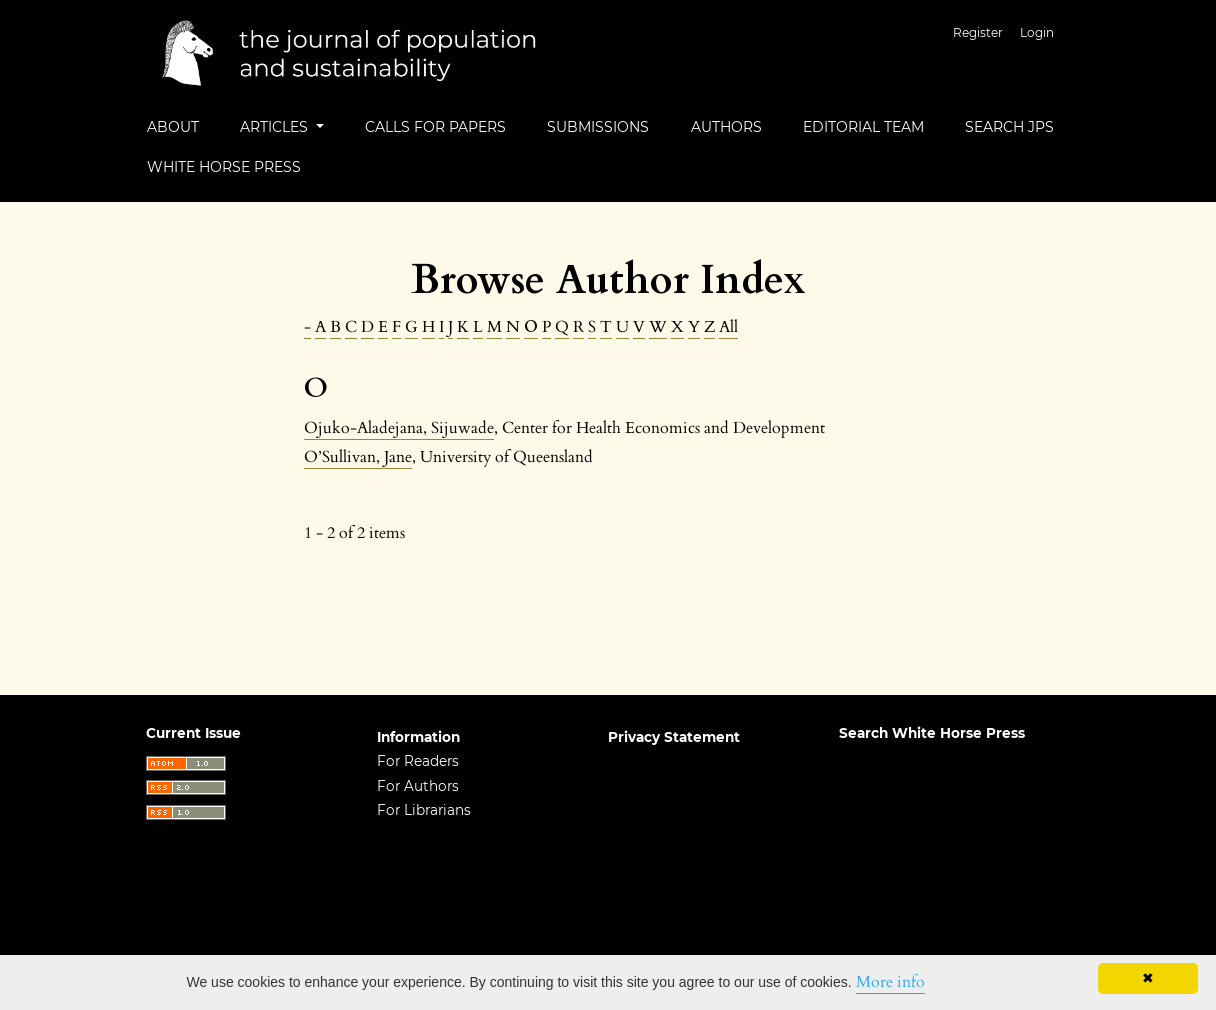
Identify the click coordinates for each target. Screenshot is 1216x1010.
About (173, 127)
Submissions (598, 127)
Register (978, 32)
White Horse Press (224, 167)
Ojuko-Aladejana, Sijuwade (399, 428)
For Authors (418, 786)
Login (1037, 32)
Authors (726, 127)
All (728, 327)
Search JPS (1009, 127)
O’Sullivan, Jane (358, 457)
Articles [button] (276, 127)
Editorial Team (863, 127)
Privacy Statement (674, 737)
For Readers (418, 761)
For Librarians (424, 810)
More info (890, 982)
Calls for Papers (435, 127)
